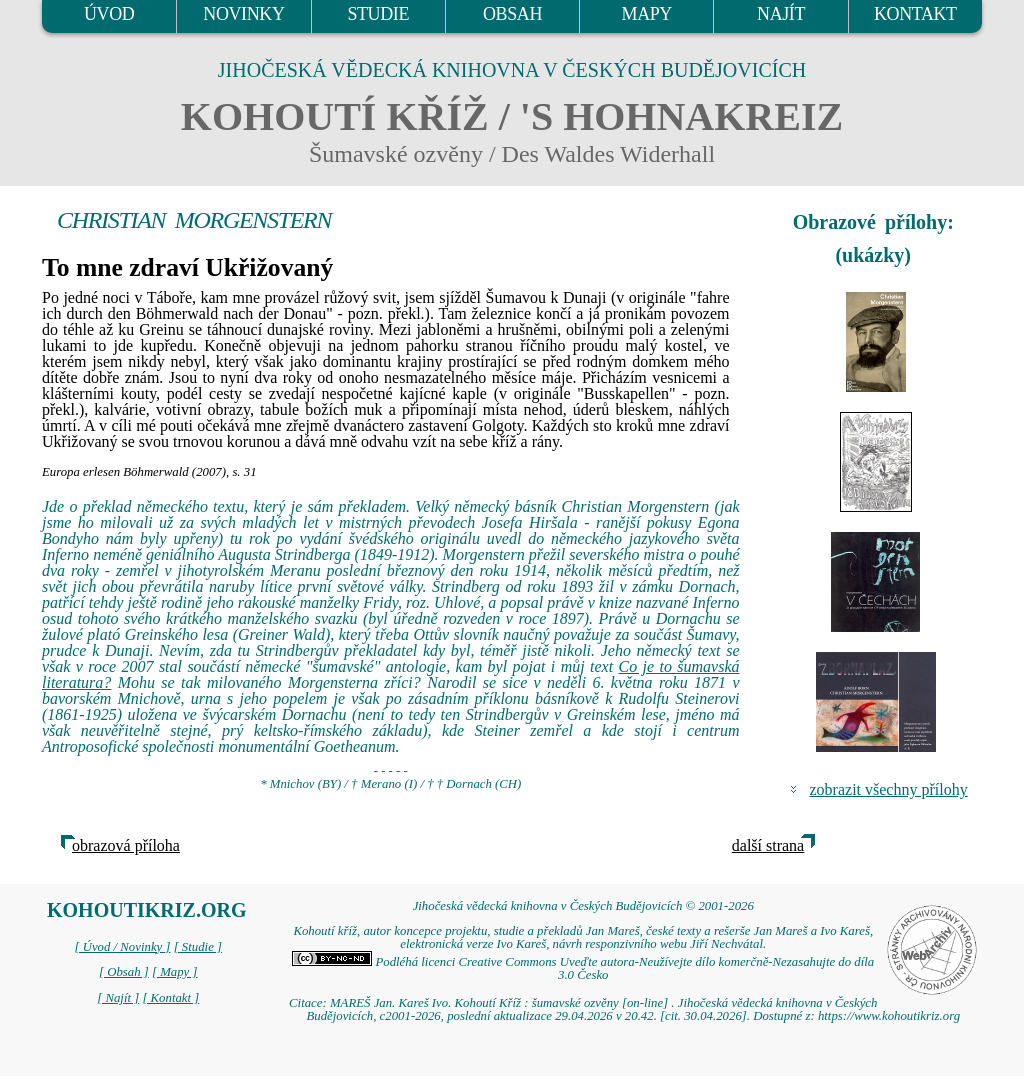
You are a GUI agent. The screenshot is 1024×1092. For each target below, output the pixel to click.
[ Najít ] (118, 998)
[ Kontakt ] (170, 998)
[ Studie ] (198, 947)
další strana (768, 845)
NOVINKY (243, 14)
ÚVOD (109, 14)
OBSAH (512, 14)
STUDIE (378, 14)
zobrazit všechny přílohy (889, 789)
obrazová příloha (126, 845)
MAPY (647, 14)
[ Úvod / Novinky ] (122, 947)
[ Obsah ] (124, 972)
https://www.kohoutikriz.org (889, 1016)
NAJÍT (781, 14)
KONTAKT (915, 14)
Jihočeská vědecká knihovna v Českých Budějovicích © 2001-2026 (583, 906)
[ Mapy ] (175, 972)
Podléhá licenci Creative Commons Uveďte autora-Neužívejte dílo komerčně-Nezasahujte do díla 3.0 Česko (583, 968)
